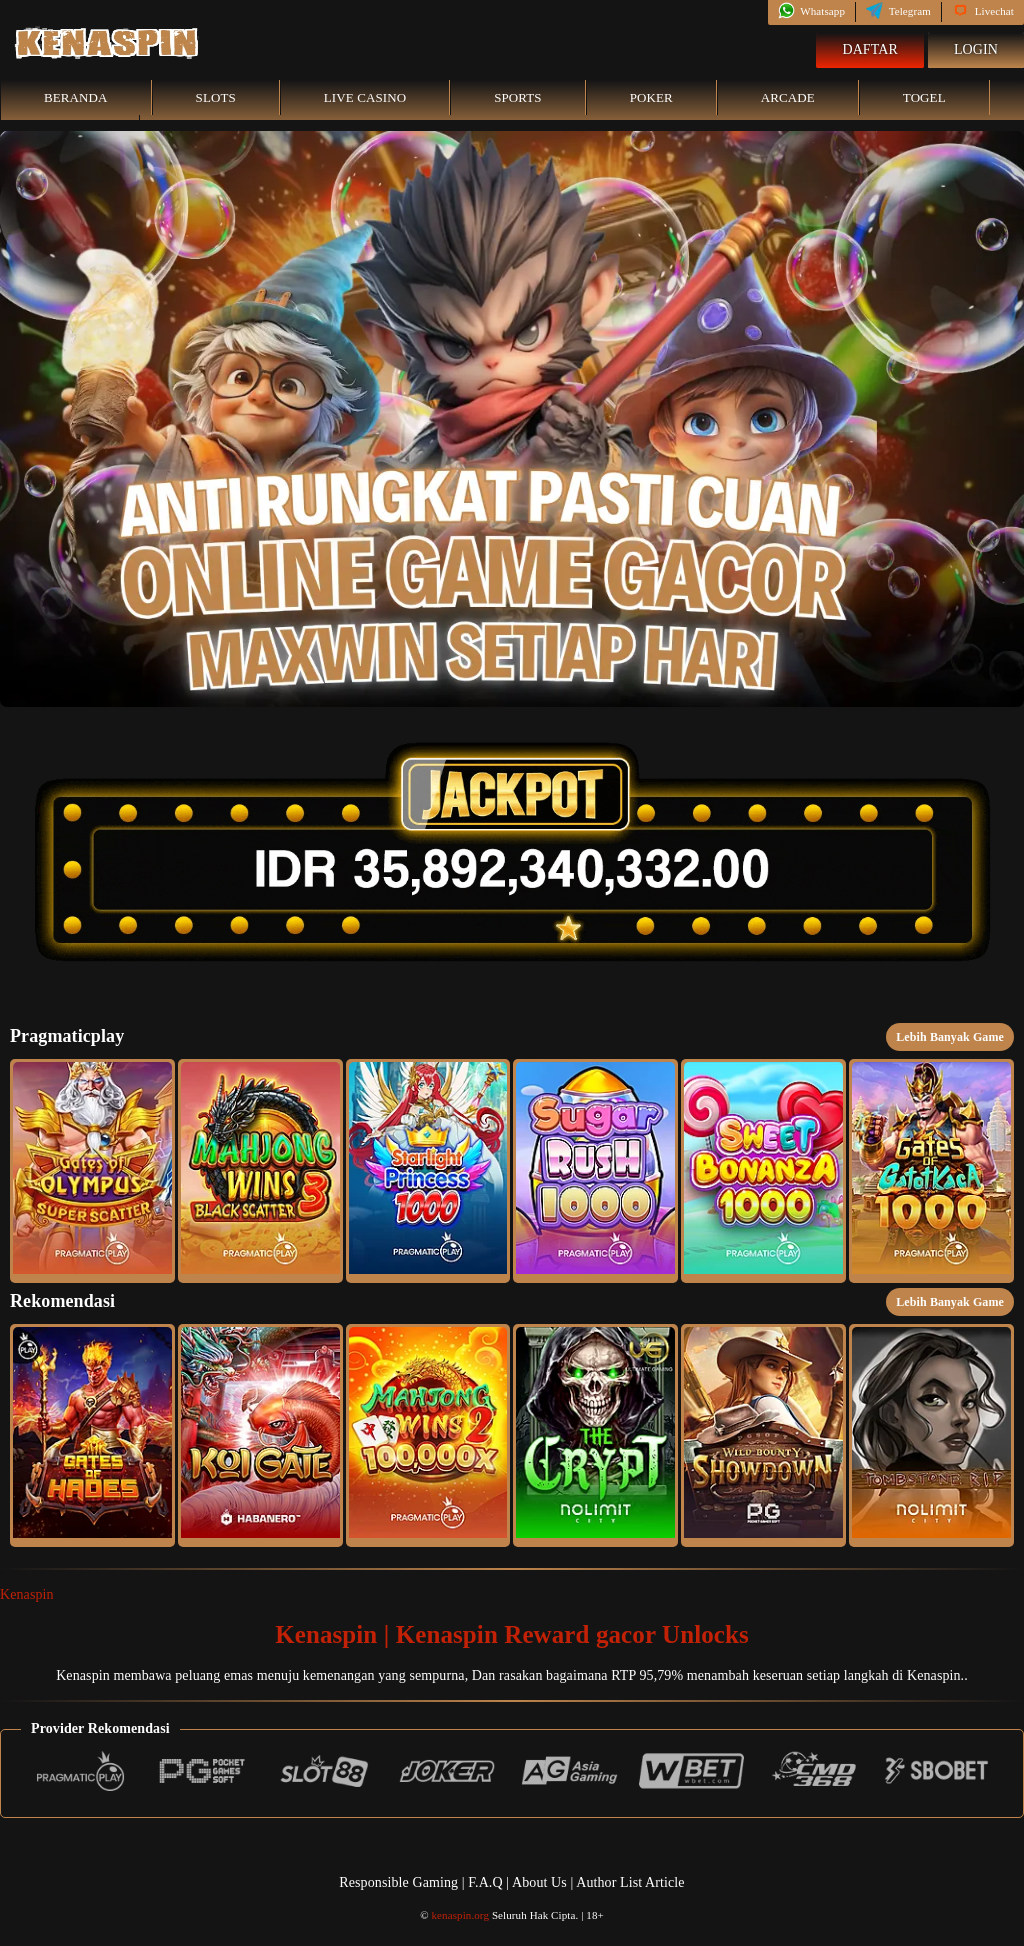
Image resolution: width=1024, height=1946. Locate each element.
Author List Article (630, 1882)
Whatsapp (811, 11)
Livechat (983, 11)
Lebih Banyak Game (950, 1037)
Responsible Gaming (398, 1882)
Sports (518, 97)
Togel (924, 97)
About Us (541, 1882)
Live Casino (365, 97)
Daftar (870, 49)
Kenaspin (27, 1594)
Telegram (898, 11)
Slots (216, 97)
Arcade (788, 97)
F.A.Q (485, 1882)
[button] (92, 1171)
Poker (651, 97)
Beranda (76, 97)
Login (976, 49)
